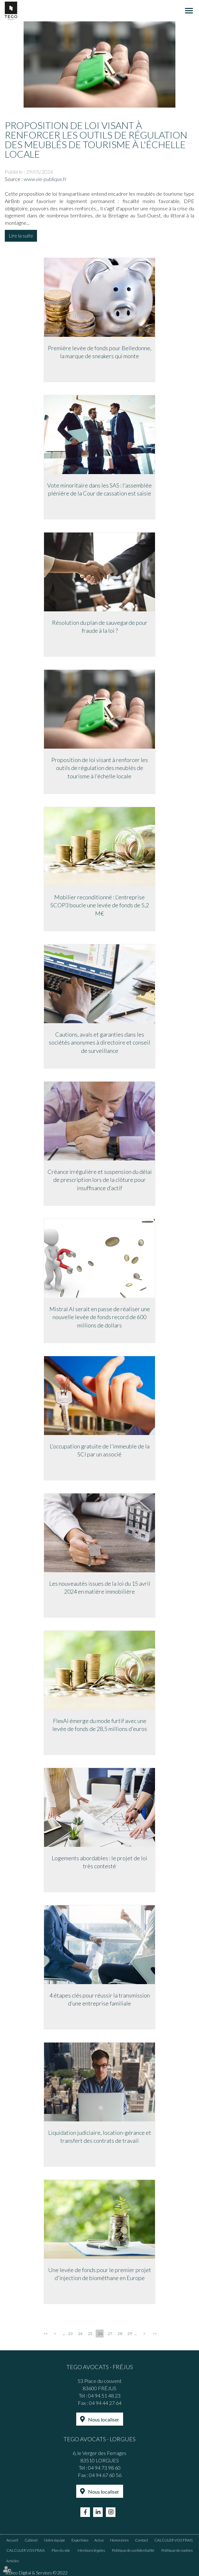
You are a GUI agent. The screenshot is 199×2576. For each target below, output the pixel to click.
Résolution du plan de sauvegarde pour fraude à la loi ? (99, 626)
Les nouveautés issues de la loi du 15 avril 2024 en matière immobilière (99, 1587)
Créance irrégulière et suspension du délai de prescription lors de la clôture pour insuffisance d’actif (100, 1179)
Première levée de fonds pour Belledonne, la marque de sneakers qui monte (99, 352)
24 (80, 2333)
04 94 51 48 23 (104, 2395)
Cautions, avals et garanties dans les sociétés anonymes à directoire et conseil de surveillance (99, 1042)
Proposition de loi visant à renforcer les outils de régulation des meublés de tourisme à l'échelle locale (99, 768)
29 (130, 2333)
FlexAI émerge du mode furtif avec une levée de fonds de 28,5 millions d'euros (99, 1725)
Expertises (79, 2540)
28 (120, 2333)
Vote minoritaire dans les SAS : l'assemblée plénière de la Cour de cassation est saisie (99, 489)
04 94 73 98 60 (104, 2468)
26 (100, 2333)
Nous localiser (103, 2419)
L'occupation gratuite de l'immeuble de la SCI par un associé (100, 1450)
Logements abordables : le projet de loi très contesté (99, 1862)
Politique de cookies (177, 2550)
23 (70, 2333)
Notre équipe (54, 2540)
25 (90, 2333)
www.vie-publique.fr (45, 179)
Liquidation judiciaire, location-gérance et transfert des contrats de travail (99, 2136)
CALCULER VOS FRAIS (173, 2540)
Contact (141, 2540)
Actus (99, 2540)
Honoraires (119, 2540)
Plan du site (61, 2550)
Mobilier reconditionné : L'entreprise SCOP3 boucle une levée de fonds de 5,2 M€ (99, 905)
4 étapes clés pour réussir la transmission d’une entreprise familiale (99, 1999)
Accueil (12, 2540)
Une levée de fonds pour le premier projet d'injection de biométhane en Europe (99, 2274)
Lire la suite (21, 235)
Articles (12, 2560)
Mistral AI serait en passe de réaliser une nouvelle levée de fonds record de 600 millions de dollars (99, 1317)
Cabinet (31, 2540)
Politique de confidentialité (133, 2550)
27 (110, 2333)
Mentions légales (91, 2550)
